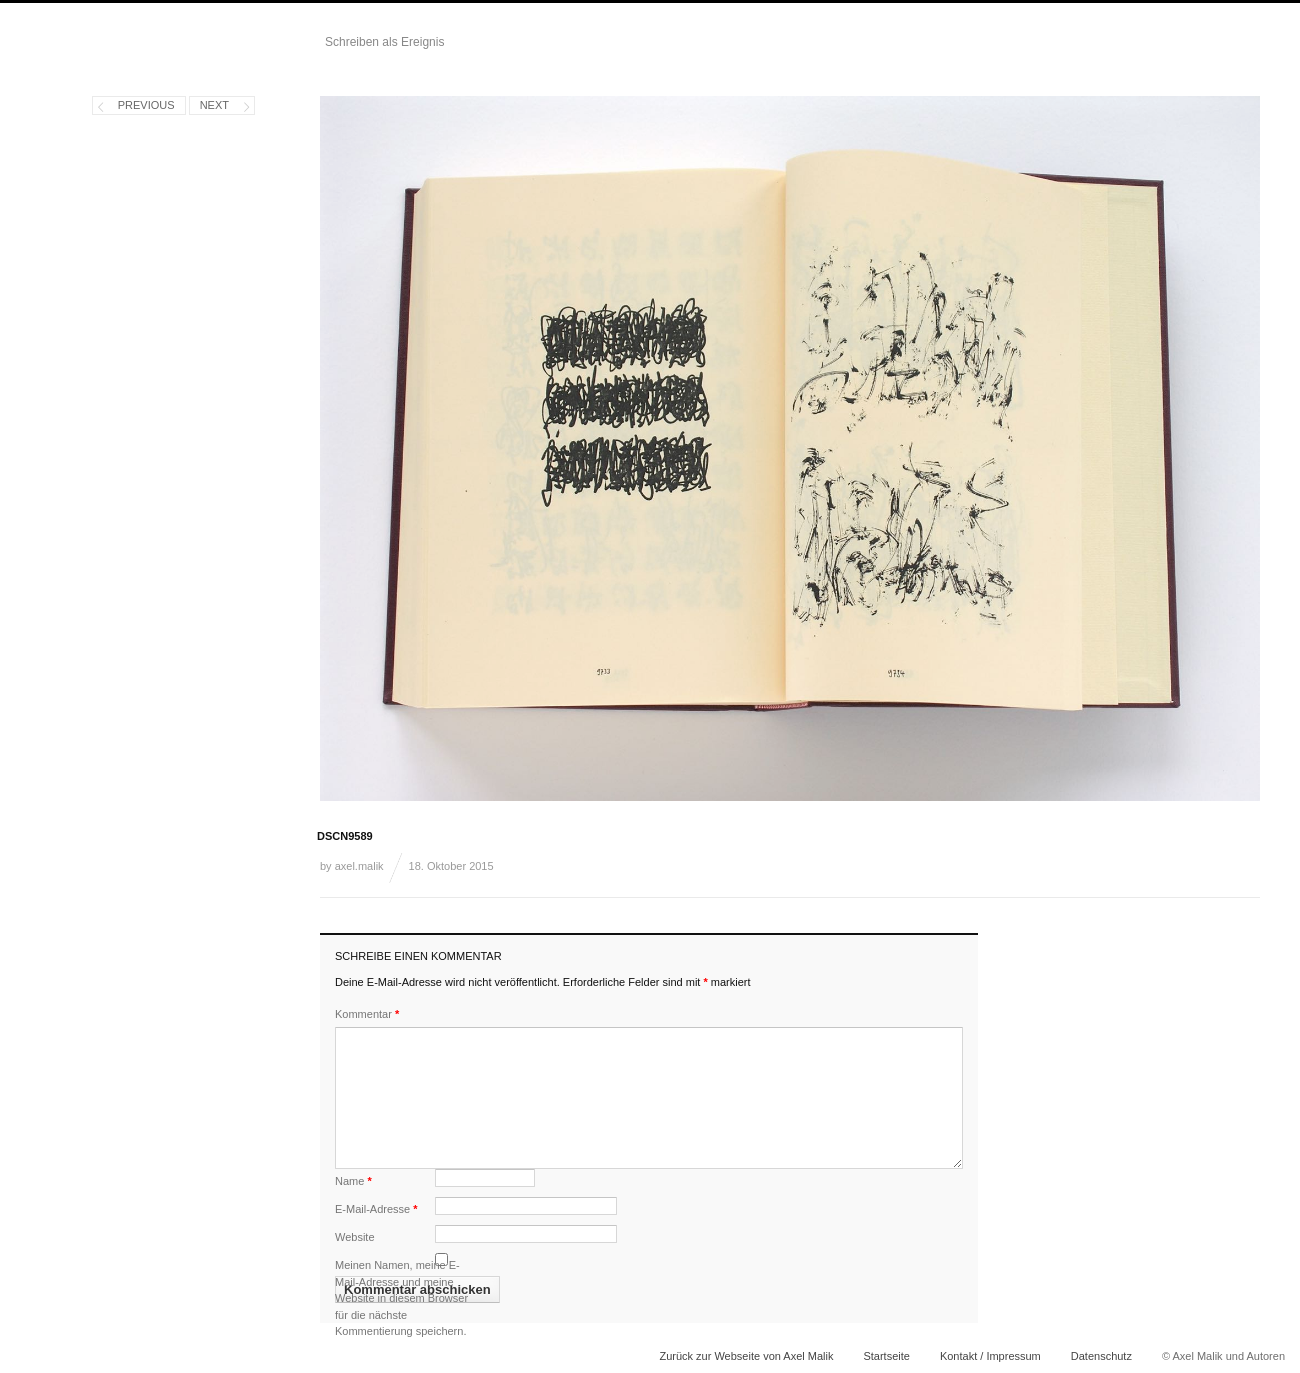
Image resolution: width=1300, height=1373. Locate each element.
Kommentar (367, 1014)
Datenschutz (1101, 1356)
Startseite (886, 1356)
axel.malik (359, 866)
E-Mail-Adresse (376, 1209)
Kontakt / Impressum (990, 1356)
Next (214, 105)
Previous (146, 105)
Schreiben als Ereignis (384, 42)
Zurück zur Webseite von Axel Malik (746, 1356)
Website (355, 1237)
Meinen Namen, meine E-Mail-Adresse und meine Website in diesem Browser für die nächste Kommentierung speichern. (401, 1298)
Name (353, 1181)
